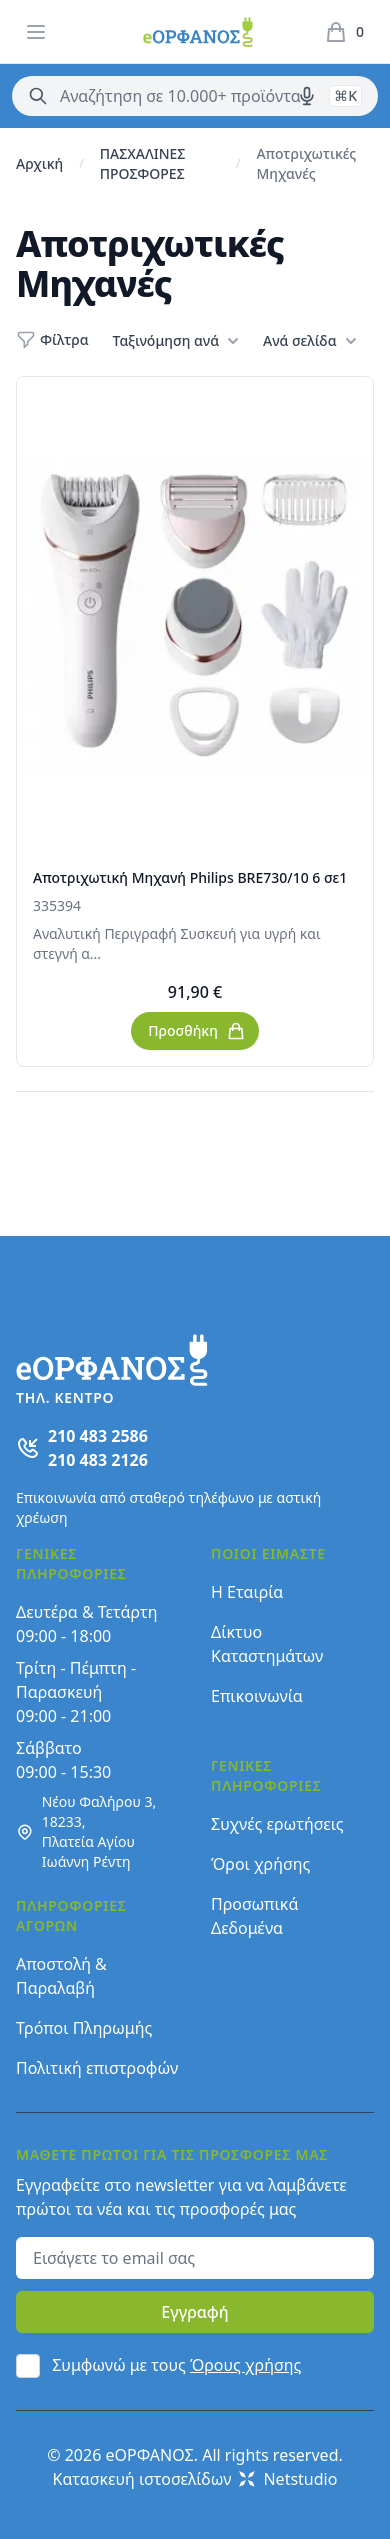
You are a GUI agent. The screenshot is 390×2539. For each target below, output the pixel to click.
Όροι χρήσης (260, 1864)
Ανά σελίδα (309, 341)
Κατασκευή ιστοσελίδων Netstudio (195, 2479)
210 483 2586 (98, 1436)
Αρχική (39, 163)
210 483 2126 (98, 1460)
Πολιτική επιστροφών (97, 2068)
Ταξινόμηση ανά (176, 341)
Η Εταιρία (247, 1592)
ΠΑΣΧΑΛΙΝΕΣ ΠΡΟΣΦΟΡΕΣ (143, 163)
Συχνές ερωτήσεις (277, 1824)
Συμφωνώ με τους (176, 2365)
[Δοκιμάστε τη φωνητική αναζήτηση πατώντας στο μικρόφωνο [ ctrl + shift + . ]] (307, 96)
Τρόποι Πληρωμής (84, 2028)
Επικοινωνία (257, 1696)
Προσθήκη (197, 1031)
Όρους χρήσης (245, 2365)
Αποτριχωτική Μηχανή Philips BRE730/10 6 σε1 (190, 877)
